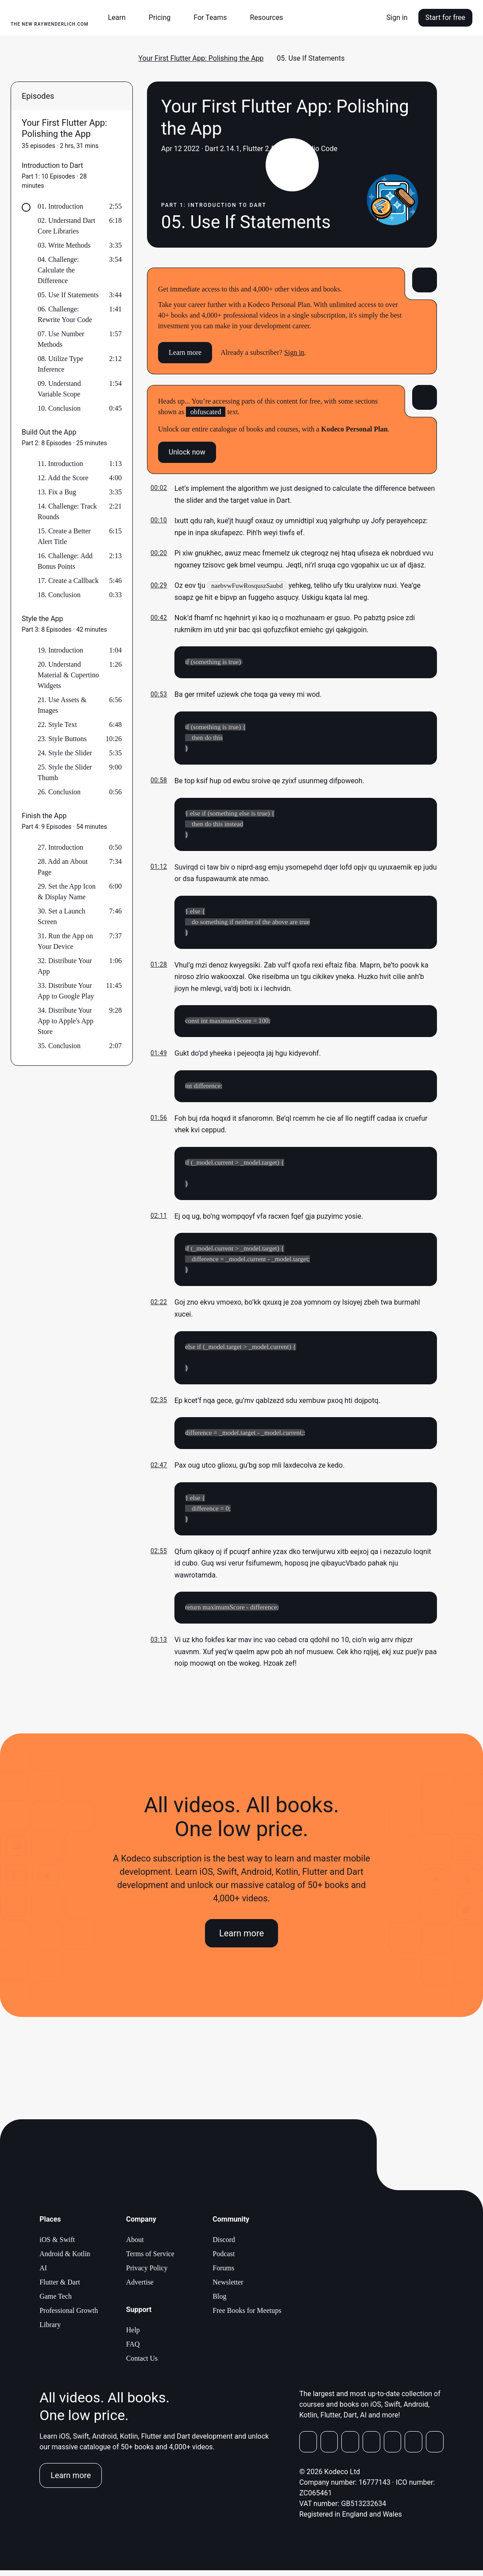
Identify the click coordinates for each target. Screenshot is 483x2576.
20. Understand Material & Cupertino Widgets (68, 675)
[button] (120, 18)
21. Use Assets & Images (62, 705)
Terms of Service (150, 2259)
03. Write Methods (64, 245)
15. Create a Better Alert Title (64, 536)
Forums (223, 2273)
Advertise (140, 2288)
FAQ (133, 2350)
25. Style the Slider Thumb (65, 772)
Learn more (185, 352)
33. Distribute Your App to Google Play (66, 991)
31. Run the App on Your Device (65, 941)
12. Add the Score (63, 478)
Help (133, 2335)
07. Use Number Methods (61, 339)
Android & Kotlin (64, 2259)
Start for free (445, 17)
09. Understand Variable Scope (59, 389)
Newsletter (228, 2288)
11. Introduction (60, 463)
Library (50, 2330)
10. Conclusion (59, 408)
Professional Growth (68, 2316)
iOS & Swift (57, 2245)
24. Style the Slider (65, 753)
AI (43, 2273)
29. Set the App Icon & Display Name (67, 891)
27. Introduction (60, 847)
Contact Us (142, 2364)
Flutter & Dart (59, 2288)
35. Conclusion (59, 1045)
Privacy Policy (147, 2273)
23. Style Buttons (62, 738)
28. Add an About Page (63, 867)
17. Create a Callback (68, 580)
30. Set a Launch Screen (61, 916)
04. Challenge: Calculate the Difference (58, 270)
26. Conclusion (59, 792)
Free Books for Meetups (247, 2316)
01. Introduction (60, 206)
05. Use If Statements (68, 295)
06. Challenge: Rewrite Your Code (65, 314)
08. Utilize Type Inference (60, 364)
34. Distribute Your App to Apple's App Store (65, 1020)
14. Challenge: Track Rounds (67, 511)
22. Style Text (57, 724)
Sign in (397, 17)
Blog (219, 2302)
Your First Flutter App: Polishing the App (201, 58)
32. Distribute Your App (65, 966)
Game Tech (55, 2302)
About (135, 2245)
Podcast (224, 2259)
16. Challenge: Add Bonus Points (65, 561)
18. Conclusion (59, 594)
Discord (224, 2245)
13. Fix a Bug (57, 492)
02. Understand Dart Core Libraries (66, 226)
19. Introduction (60, 650)
